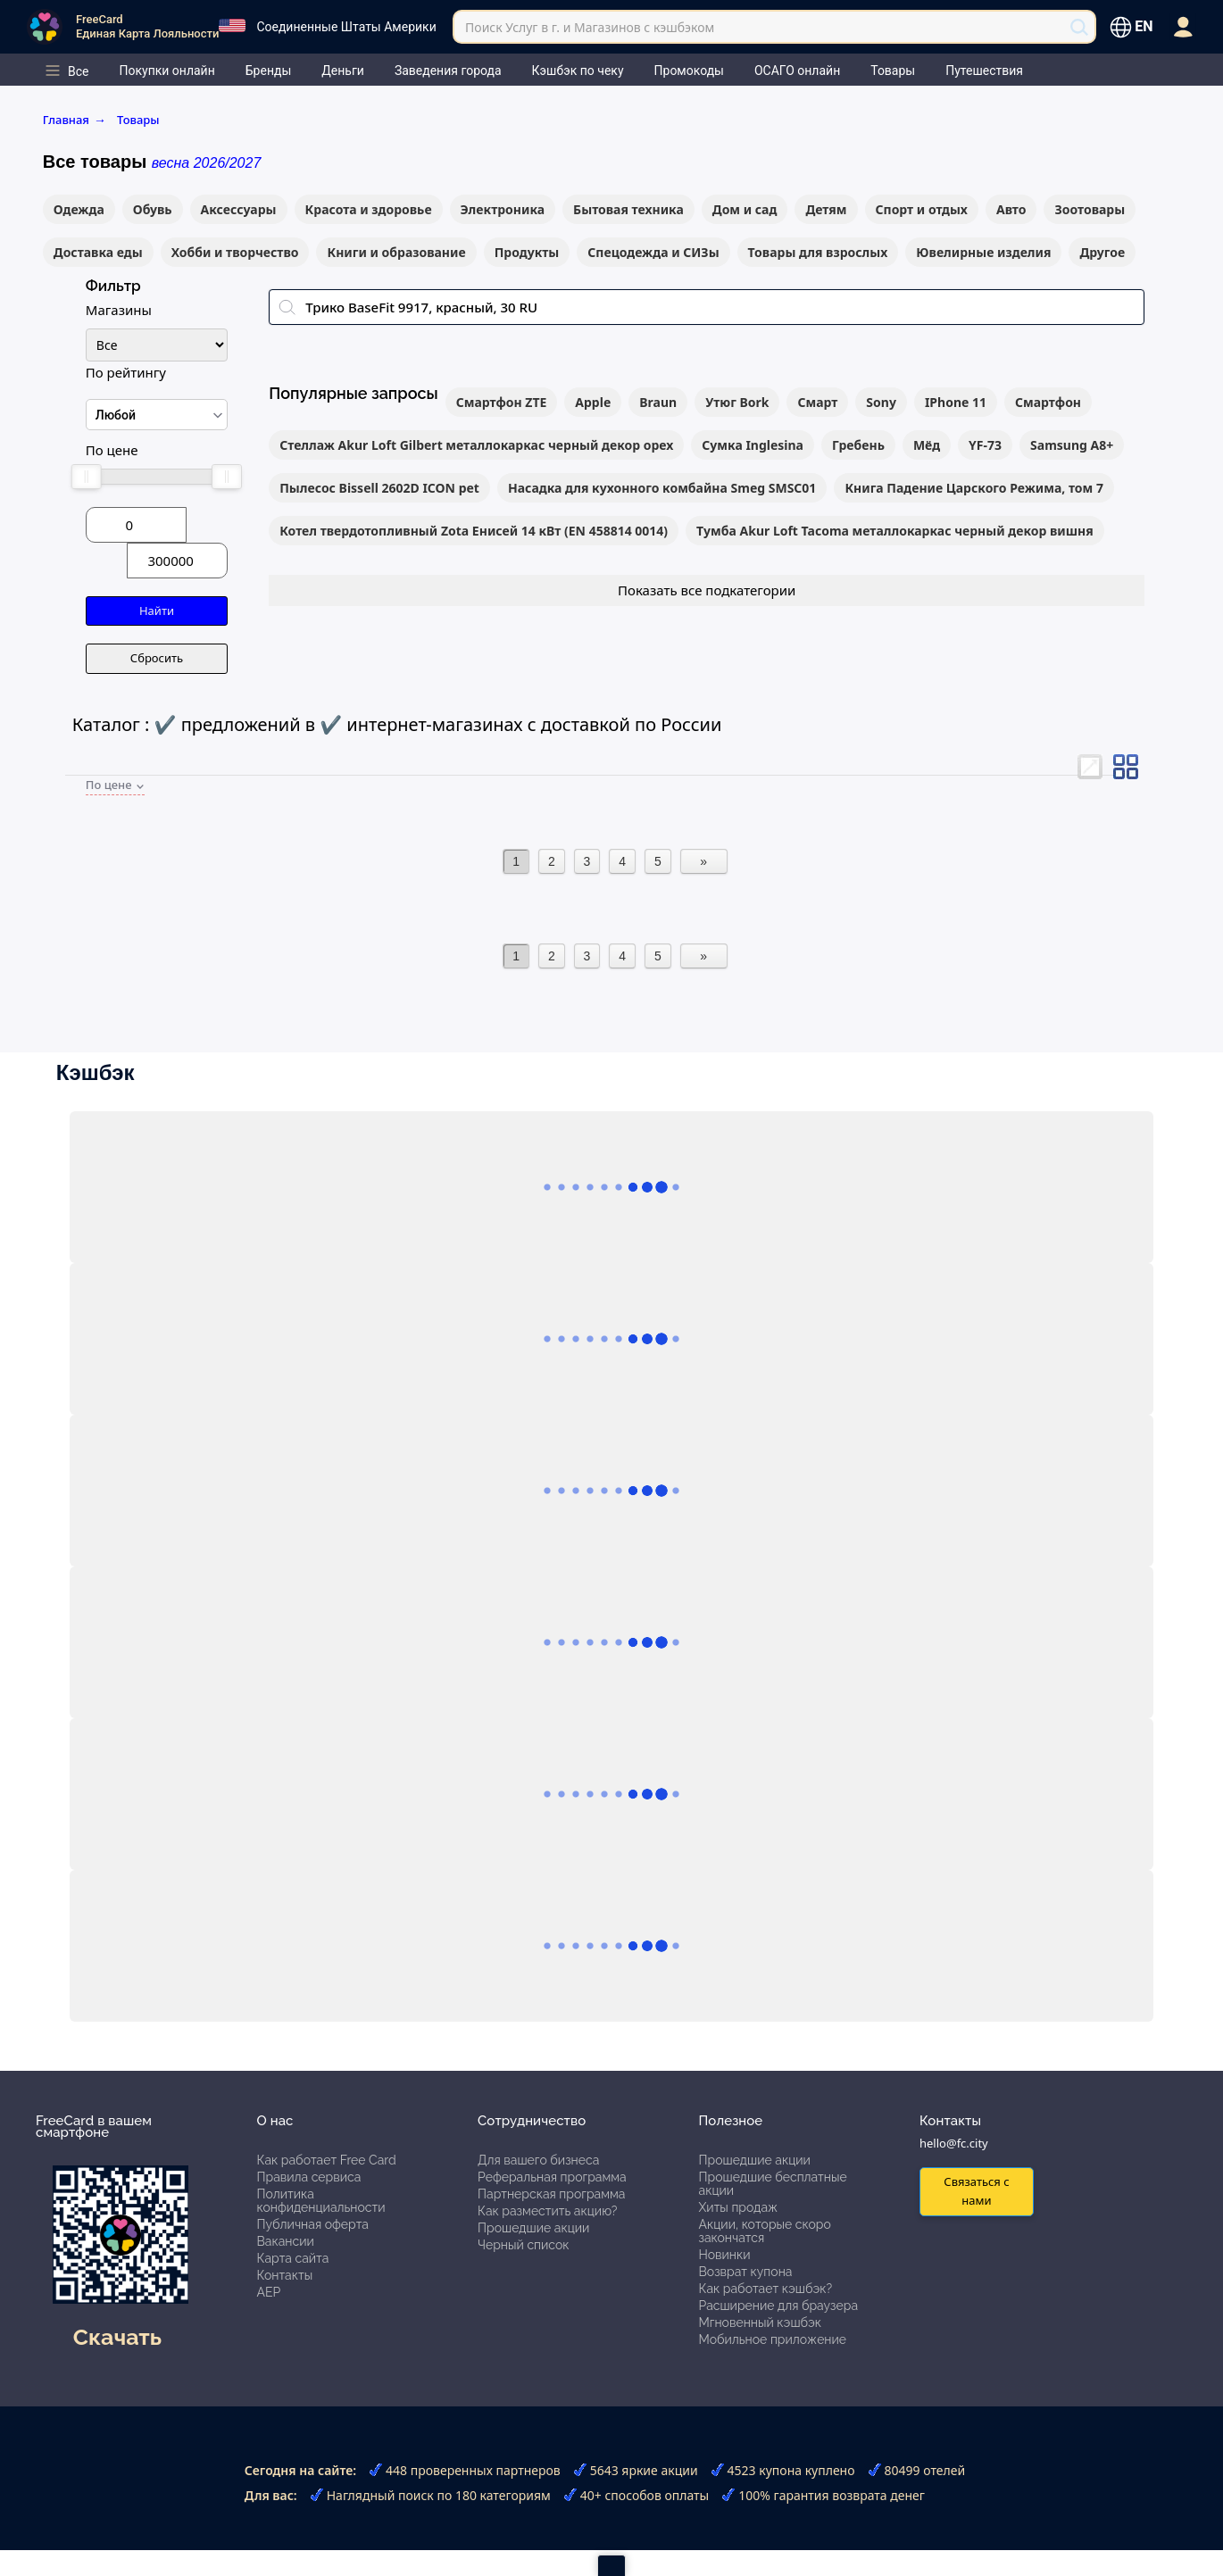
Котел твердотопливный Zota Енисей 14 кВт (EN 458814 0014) (473, 530)
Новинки (725, 2255)
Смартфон (1048, 402)
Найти (156, 610)
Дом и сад (745, 209)
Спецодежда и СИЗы (653, 252)
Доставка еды (98, 252)
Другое (1102, 252)
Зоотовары (1089, 209)
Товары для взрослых (818, 252)
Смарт (817, 402)
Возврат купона (746, 2271)
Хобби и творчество (235, 252)
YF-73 (985, 444)
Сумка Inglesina (752, 444)
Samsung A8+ (1071, 444)
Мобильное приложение (773, 2339)
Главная (74, 120)
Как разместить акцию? (547, 2211)
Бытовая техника (628, 209)
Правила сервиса (309, 2177)
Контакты (285, 2275)
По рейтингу (126, 372)
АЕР (269, 2292)
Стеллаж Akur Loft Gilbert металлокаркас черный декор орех (476, 444)
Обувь (152, 209)
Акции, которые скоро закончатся (765, 2231)
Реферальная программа (552, 2177)
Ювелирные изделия (983, 252)
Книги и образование (396, 252)
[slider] (86, 476)
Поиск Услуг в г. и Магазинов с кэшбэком (589, 27)
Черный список (524, 2245)
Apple (593, 402)
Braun (658, 402)
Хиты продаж (738, 2207)
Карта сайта (293, 2258)
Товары (138, 120)
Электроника (503, 209)
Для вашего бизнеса (538, 2160)
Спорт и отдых (922, 209)
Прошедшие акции (533, 2228)
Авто (1011, 209)
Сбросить (156, 658)
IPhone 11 (955, 402)
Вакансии (285, 2241)
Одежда (79, 209)
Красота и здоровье (368, 209)
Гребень (858, 444)
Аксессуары (239, 209)
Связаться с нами (976, 2190)
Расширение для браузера (779, 2305)
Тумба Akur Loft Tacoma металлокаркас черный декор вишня (895, 530)
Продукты (527, 252)
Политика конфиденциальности (321, 2201)
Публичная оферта (313, 2224)
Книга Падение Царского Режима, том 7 (973, 487)
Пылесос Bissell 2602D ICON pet (379, 487)
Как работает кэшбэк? (766, 2288)
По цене (112, 450)
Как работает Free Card (326, 2160)
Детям (825, 209)
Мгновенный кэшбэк (760, 2322)
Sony (881, 402)
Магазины (119, 310)
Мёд (926, 444)
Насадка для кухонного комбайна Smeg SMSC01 (662, 487)
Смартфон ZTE (501, 402)
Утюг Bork (737, 402)
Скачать (117, 2336)
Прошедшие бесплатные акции (773, 2184)
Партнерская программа (551, 2194)
